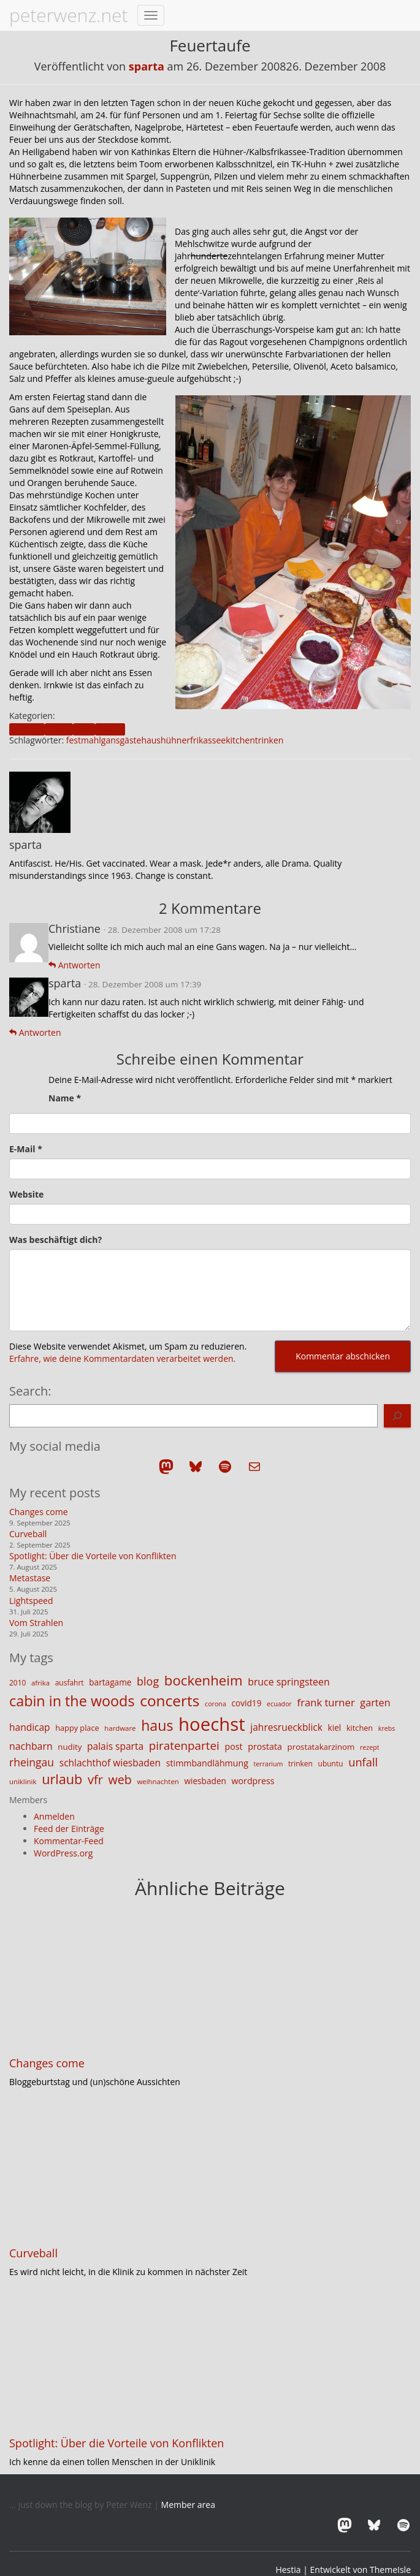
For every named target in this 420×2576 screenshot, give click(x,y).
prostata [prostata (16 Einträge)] (265, 1746)
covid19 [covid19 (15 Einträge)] (246, 1703)
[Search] (397, 1415)
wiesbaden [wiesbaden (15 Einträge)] (205, 1781)
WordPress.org (63, 1853)
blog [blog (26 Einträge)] (148, 1681)
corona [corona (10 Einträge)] (215, 1704)
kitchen (240, 740)
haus (151, 740)
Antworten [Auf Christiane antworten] (74, 965)
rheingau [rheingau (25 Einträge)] (31, 1762)
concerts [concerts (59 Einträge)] (169, 1700)
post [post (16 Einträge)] (234, 1746)
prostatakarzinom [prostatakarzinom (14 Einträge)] (321, 1746)
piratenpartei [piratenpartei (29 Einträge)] (184, 1745)
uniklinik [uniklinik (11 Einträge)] (23, 1781)
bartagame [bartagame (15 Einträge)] (110, 1682)
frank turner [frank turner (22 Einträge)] (326, 1702)
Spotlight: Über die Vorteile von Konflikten (93, 1556)
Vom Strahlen (36, 1622)
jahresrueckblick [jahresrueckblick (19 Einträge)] (286, 1727)
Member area (188, 2504)
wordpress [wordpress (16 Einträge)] (253, 1781)
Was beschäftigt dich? (55, 1239)
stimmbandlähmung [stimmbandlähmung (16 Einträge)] (207, 1763)
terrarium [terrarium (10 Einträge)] (268, 1764)
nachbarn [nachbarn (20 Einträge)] (31, 1746)
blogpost (26, 728)
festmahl (83, 740)
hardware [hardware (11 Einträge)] (120, 1728)
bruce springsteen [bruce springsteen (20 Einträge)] (289, 1682)
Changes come (38, 1512)
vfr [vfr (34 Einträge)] (95, 1779)
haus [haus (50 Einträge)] (157, 1725)
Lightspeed (31, 1600)
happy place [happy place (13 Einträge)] (77, 1727)
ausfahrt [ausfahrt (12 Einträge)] (69, 1682)
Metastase (29, 1578)
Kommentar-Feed (69, 1841)
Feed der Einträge (69, 1828)
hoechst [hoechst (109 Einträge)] (211, 1724)
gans (110, 740)
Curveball (28, 1534)
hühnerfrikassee (193, 740)
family (58, 728)
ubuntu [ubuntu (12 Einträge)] (330, 1763)
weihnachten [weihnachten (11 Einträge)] (157, 1781)
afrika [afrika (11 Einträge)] (40, 1682)
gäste (131, 740)
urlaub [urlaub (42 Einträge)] (62, 1779)
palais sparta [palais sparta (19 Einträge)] (115, 1746)
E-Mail (25, 1149)
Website (26, 1194)
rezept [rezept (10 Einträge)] (370, 1747)
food (84, 728)
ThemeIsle (390, 2569)
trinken (269, 740)
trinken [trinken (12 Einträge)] (300, 1763)
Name (64, 1098)
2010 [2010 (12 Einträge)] (17, 1682)
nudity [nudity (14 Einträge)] (70, 1746)
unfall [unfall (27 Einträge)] (363, 1761)
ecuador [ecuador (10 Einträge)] (279, 1704)
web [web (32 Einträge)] (120, 1779)
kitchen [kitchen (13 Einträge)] (359, 1727)
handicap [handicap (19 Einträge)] (29, 1727)
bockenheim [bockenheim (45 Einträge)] (203, 1680)
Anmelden (54, 1816)
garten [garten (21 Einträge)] (375, 1702)
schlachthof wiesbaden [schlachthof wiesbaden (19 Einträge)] (110, 1762)
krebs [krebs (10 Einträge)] (386, 1728)
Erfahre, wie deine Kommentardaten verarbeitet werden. (122, 1358)
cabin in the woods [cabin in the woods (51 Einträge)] (72, 1701)
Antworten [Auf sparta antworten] (35, 1032)
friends (110, 728)
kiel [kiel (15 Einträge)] (335, 1727)
